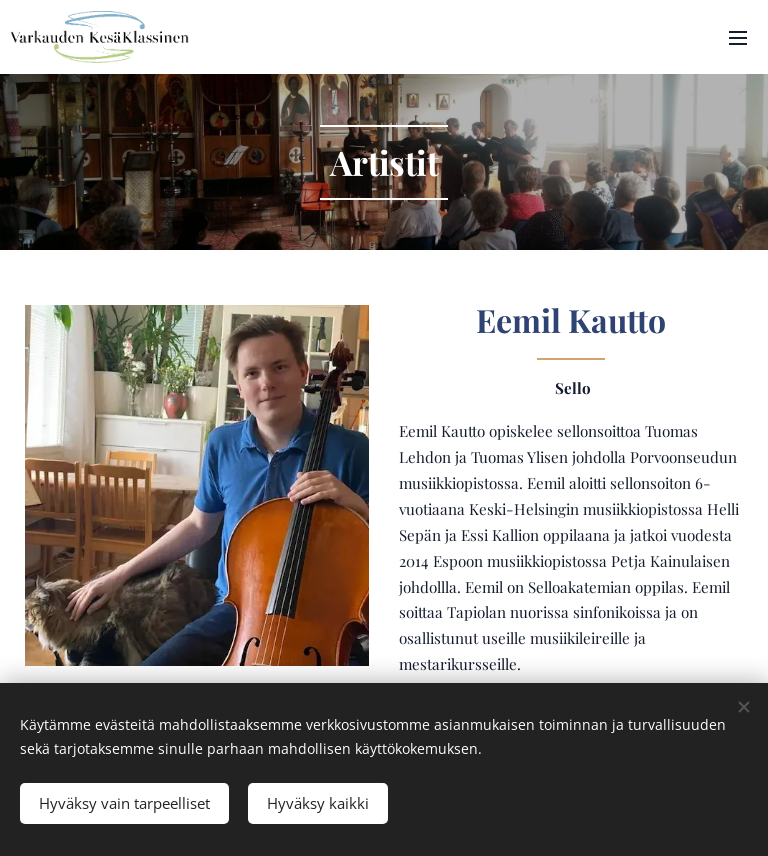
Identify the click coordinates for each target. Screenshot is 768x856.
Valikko (738, 38)
